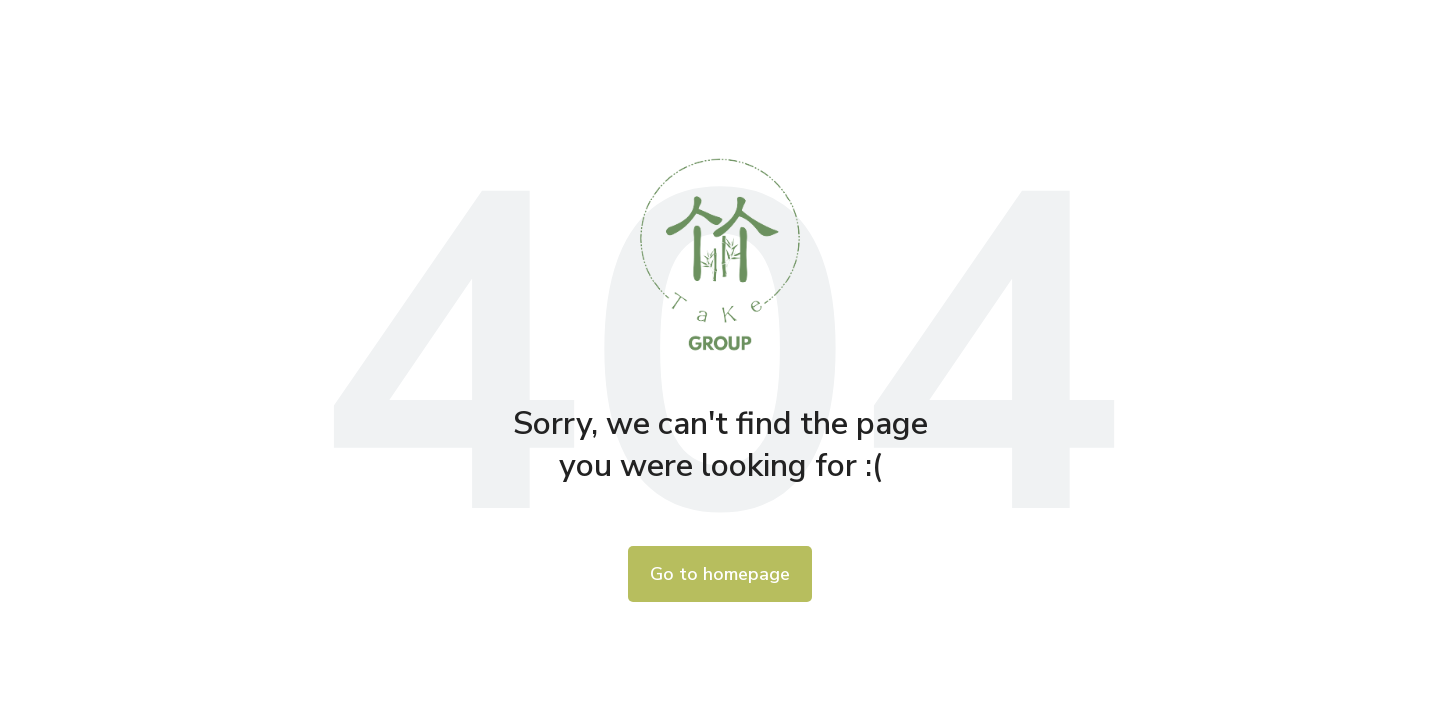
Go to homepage (720, 574)
